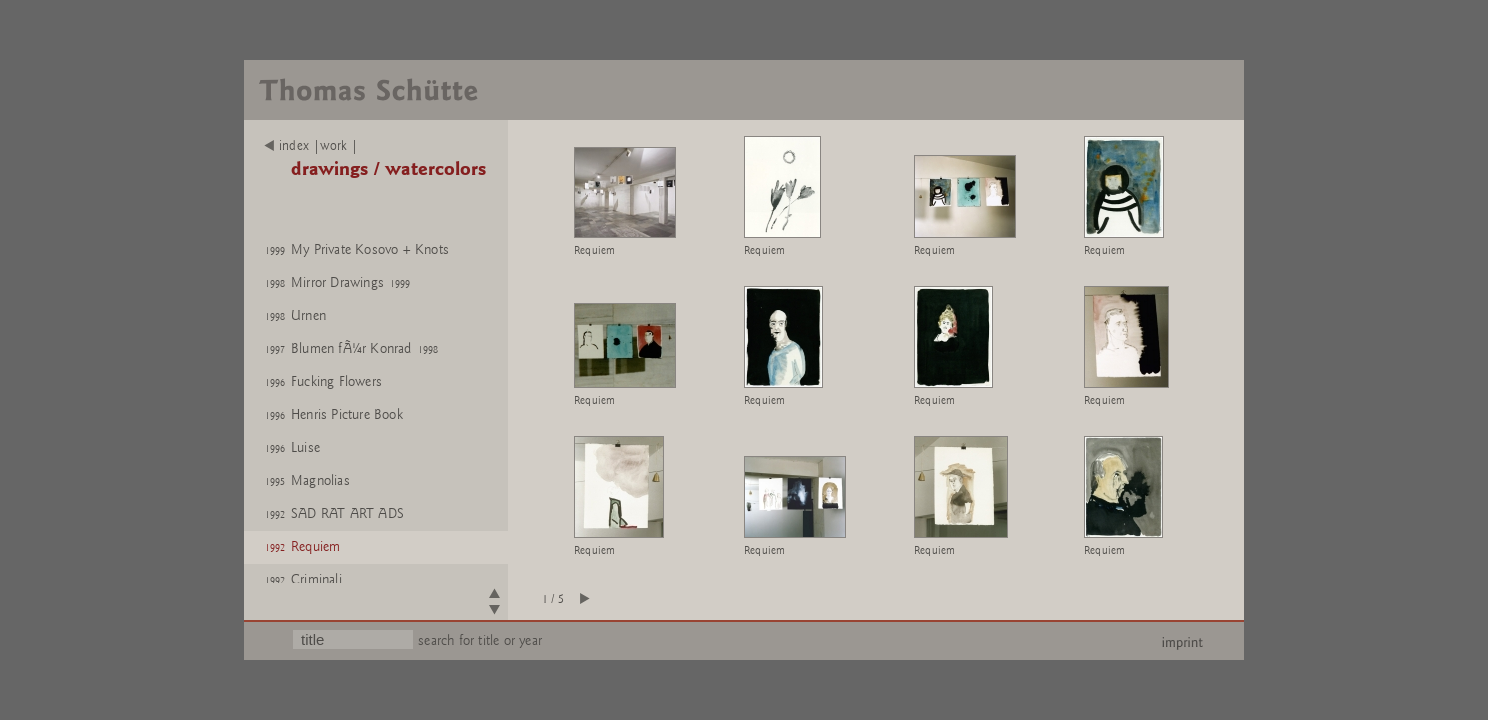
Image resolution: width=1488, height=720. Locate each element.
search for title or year (480, 640)
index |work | (311, 146)
